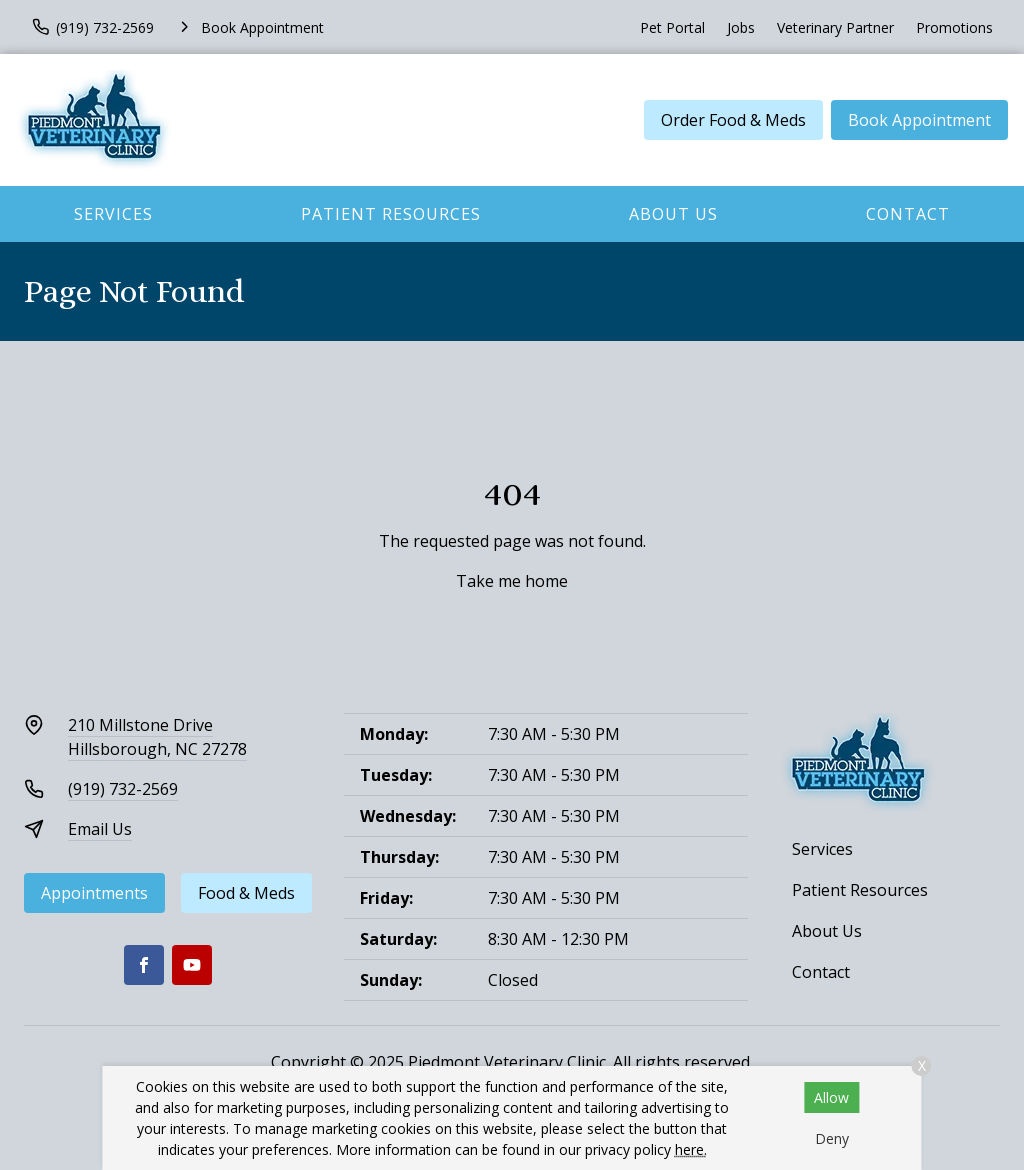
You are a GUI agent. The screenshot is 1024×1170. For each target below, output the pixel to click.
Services (113, 214)
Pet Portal (672, 27)
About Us (673, 214)
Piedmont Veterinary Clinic (507, 1062)
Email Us (100, 829)
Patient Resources (391, 214)
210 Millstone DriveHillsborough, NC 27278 (157, 737)
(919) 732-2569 (123, 789)
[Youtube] (192, 965)
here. (691, 1149)
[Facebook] (144, 965)
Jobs (741, 27)
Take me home (512, 581)
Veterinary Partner (835, 27)
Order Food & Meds (733, 120)
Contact (908, 214)
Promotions (954, 27)
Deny (832, 1138)
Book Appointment (919, 120)
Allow (831, 1097)
